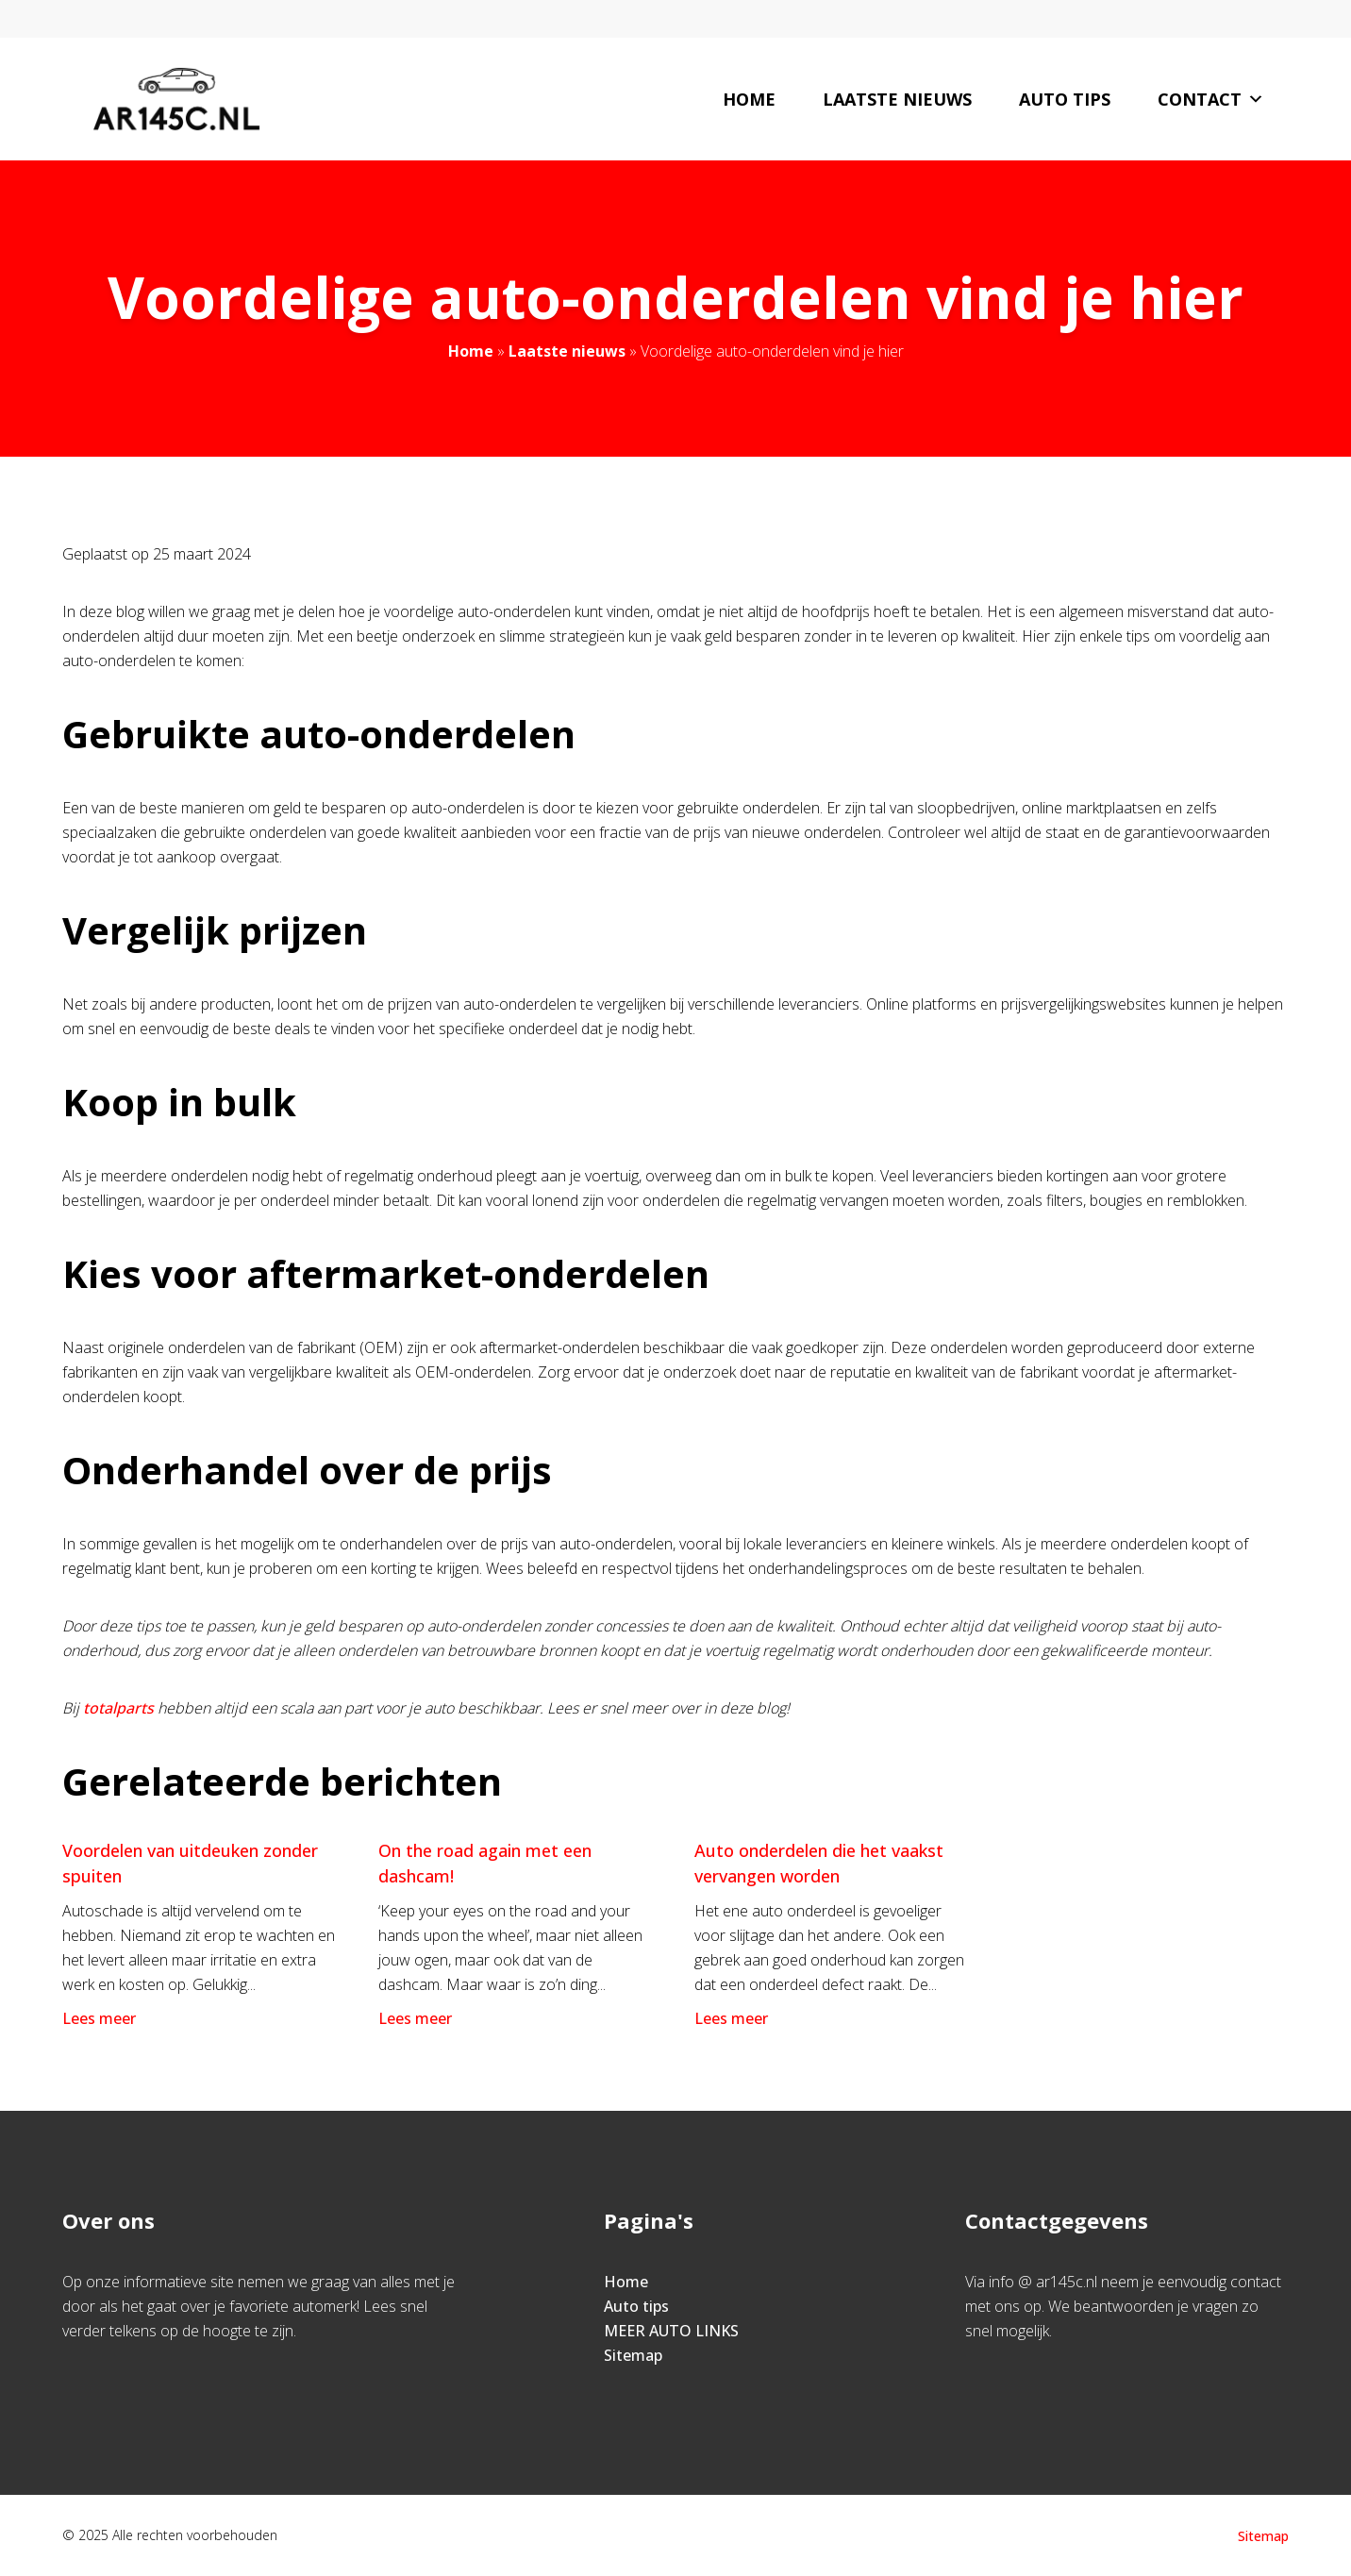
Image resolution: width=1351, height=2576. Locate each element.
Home (749, 99)
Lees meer (101, 2018)
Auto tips (1064, 99)
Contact (1211, 99)
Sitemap (633, 2355)
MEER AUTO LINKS (671, 2330)
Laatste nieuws (897, 99)
